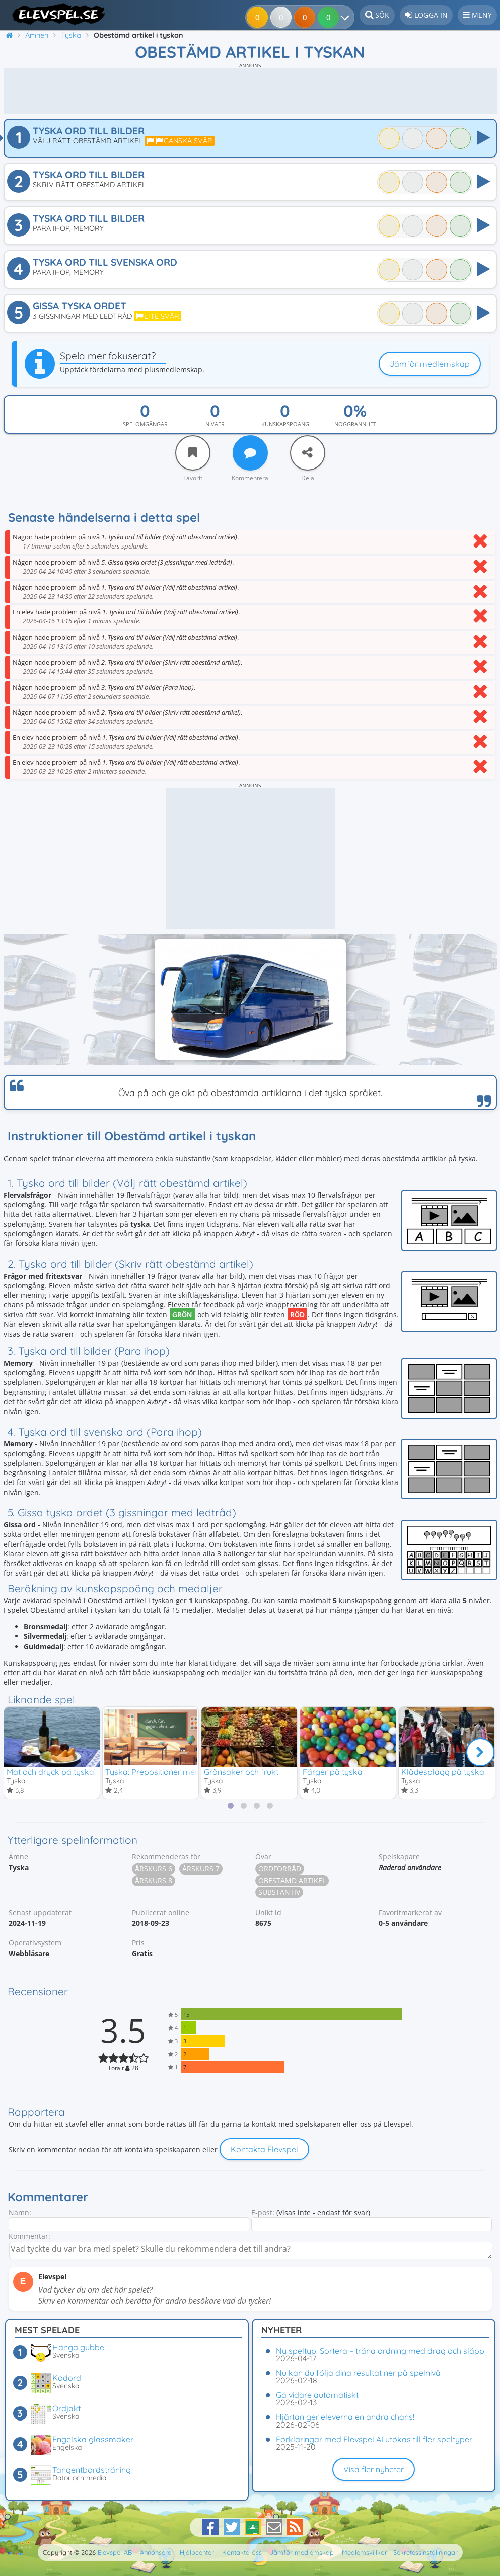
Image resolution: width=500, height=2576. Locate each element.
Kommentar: (29, 2237)
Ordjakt (66, 2408)
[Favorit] (192, 453)
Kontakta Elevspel (264, 2150)
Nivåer (215, 424)
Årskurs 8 (153, 1881)
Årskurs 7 (201, 1869)
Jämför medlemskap (430, 364)
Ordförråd (279, 1869)
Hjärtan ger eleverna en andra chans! (345, 2417)
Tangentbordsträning (91, 2470)
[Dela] (307, 453)
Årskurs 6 (153, 1869)
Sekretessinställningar (425, 2552)
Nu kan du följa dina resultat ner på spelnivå (358, 2373)
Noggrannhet (355, 424)
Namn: (20, 2213)
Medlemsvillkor (364, 2552)
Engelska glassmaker (92, 2439)
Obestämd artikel (292, 1881)
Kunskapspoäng (285, 424)
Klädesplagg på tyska (442, 1772)
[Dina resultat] (331, 17)
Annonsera (156, 2552)
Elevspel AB (115, 2552)
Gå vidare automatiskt (317, 2395)
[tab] (231, 1806)
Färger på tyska (333, 1772)
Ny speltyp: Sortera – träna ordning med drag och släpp (380, 2351)
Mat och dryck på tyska (50, 1772)
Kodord (66, 2378)
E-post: (262, 2213)
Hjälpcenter (197, 2552)
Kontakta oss (242, 2552)
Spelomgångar (145, 424)
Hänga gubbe (78, 2347)
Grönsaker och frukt (241, 1772)
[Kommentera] (250, 453)
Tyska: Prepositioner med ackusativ (171, 1772)
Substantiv (279, 1892)
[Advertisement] (250, 91)
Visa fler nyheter (373, 2469)
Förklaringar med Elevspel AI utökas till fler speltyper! (375, 2439)
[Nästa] (480, 1753)
